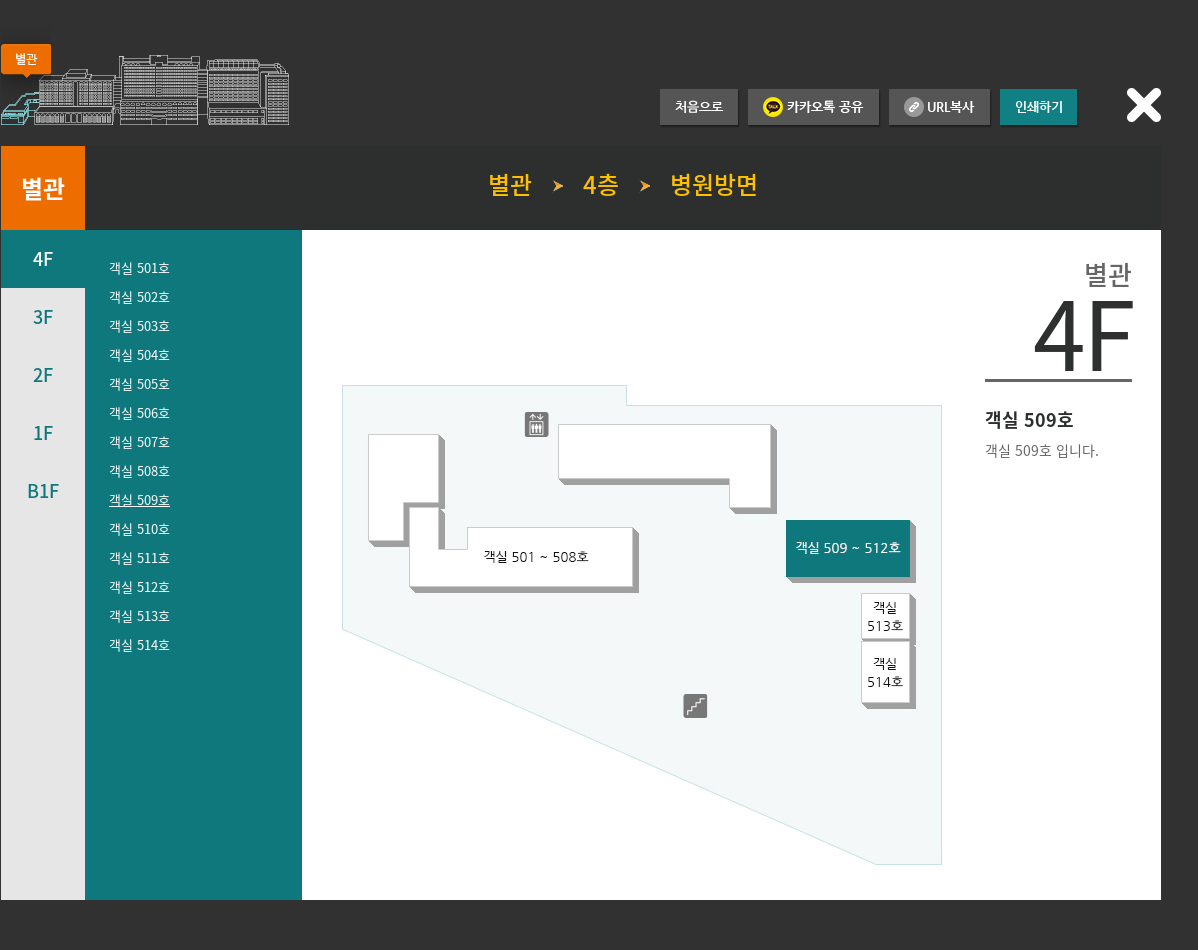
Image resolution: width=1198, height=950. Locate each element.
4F (43, 258)
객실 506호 (139, 412)
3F (43, 316)
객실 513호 (139, 615)
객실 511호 (139, 557)
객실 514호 (139, 644)
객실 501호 (139, 267)
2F (43, 374)
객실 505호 (139, 383)
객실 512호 (139, 586)
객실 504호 (139, 354)
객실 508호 (139, 470)
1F (43, 432)
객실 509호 (139, 499)
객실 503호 (139, 325)
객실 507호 (139, 441)
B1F (43, 490)
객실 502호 (139, 296)
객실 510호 (139, 528)
